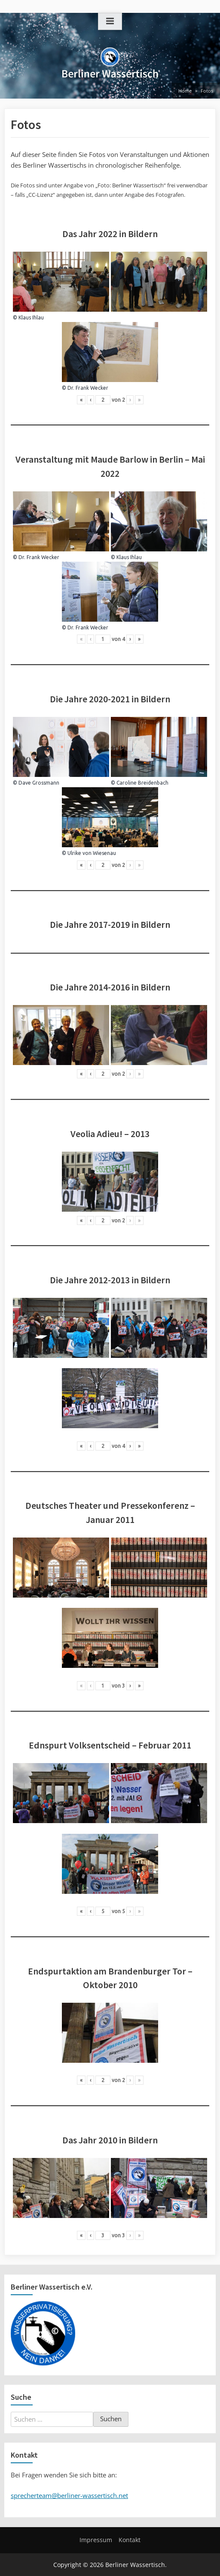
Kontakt (130, 2540)
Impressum (95, 2540)
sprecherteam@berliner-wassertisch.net (69, 2495)
